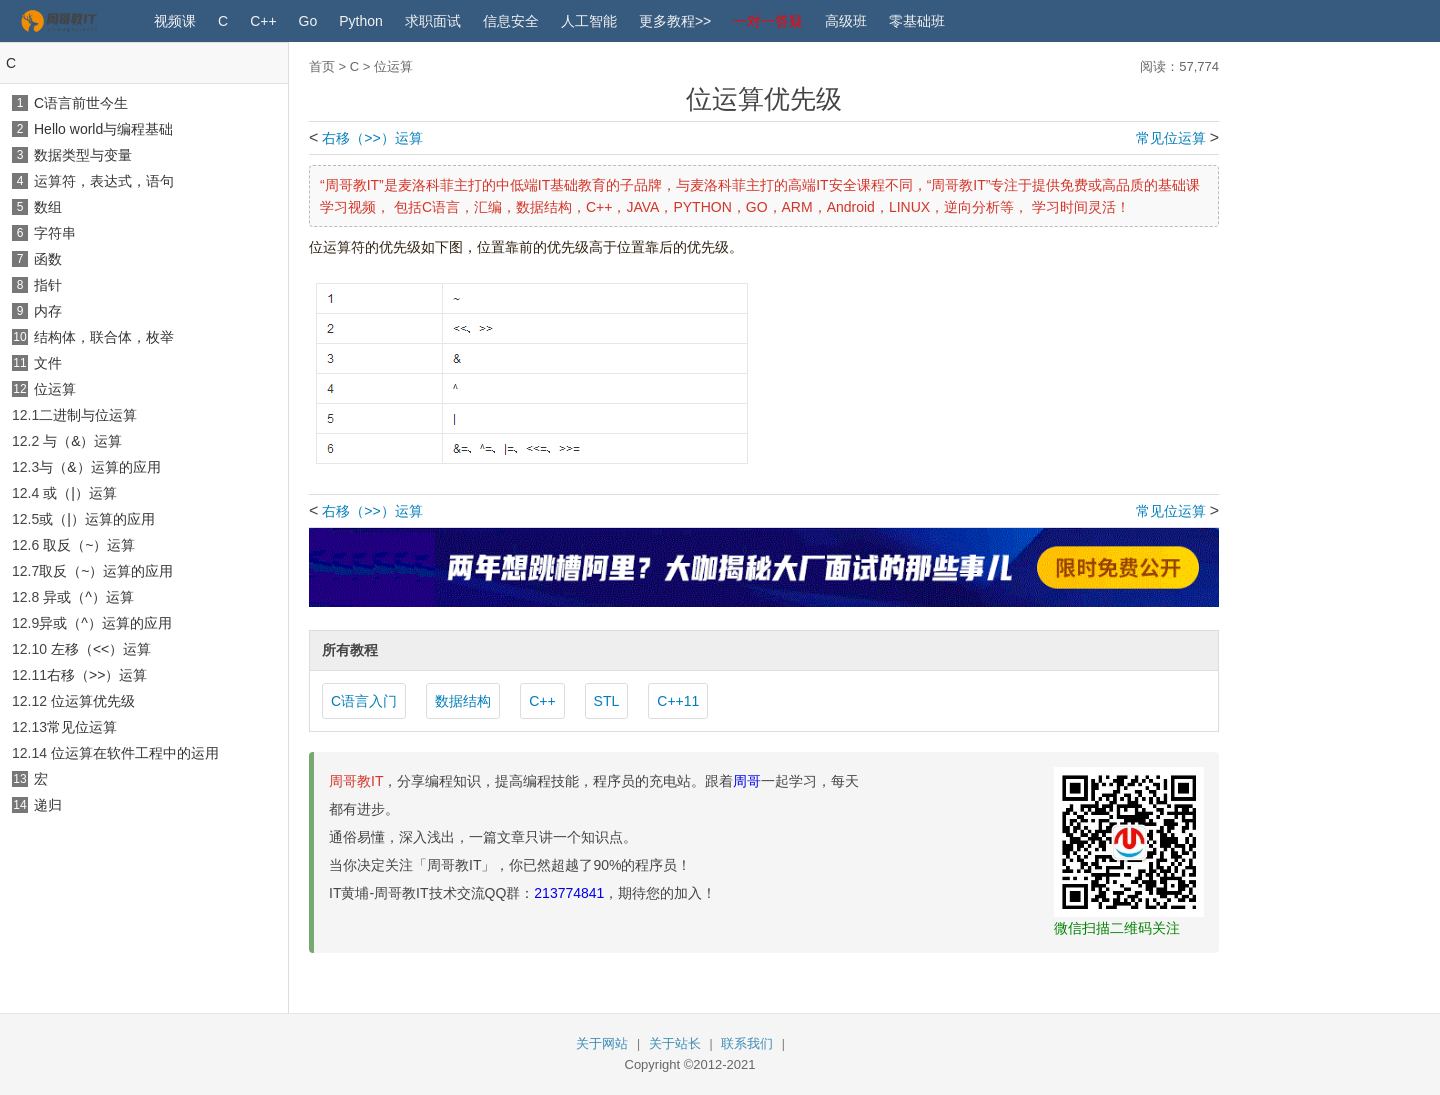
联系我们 (747, 1043)
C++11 (678, 701)
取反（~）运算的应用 (106, 571)
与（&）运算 (82, 441)
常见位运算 (82, 727)
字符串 (55, 233)
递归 (48, 805)
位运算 (55, 389)
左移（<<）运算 (101, 649)
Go (308, 21)
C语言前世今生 (81, 103)
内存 (48, 311)
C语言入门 (364, 701)
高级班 (846, 21)
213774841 (569, 893)
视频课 (175, 21)
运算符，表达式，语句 (104, 181)
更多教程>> (675, 21)
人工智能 (589, 21)
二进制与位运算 (88, 415)
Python (361, 21)
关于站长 (675, 1043)
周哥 (747, 781)
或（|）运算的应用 (97, 519)
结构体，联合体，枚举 (104, 337)
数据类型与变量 (83, 155)
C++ (263, 21)
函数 (48, 259)
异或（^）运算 (88, 597)
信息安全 (511, 21)
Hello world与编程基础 (103, 129)
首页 (322, 66)
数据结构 (463, 701)
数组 (48, 207)
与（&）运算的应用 (99, 467)
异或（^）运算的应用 (105, 623)
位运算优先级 (93, 701)
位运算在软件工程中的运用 (135, 753)
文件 (48, 363)
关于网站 (602, 1043)
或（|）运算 (80, 493)
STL (607, 701)
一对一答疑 (768, 21)
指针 (48, 285)
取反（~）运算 (89, 545)
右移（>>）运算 (97, 675)
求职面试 (433, 21)
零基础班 (917, 21)
